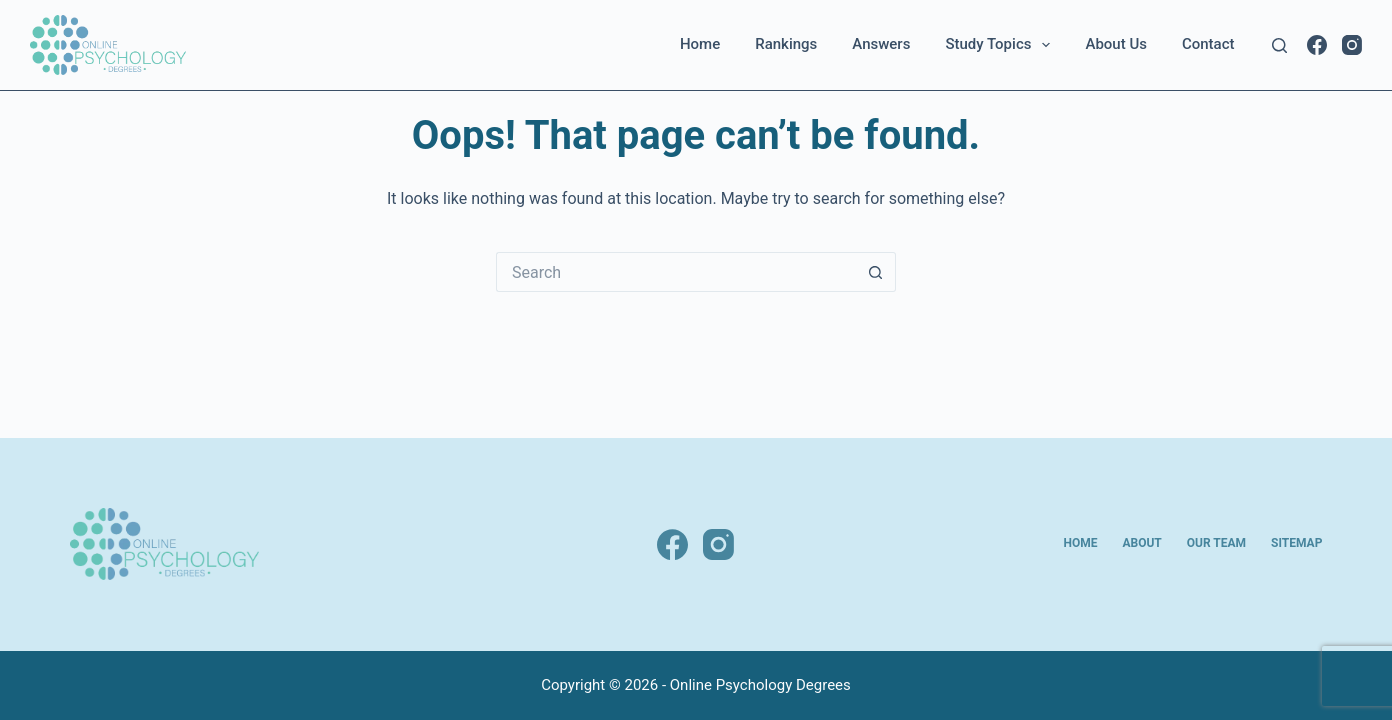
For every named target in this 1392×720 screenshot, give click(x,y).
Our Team (1216, 543)
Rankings (786, 44)
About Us (1116, 44)
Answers (881, 44)
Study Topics (1001, 45)
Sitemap (1296, 543)
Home (700, 44)
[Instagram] (1352, 45)
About (1141, 543)
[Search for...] (676, 272)
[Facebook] (1317, 45)
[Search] (1279, 45)
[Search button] (876, 272)
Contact (1208, 44)
